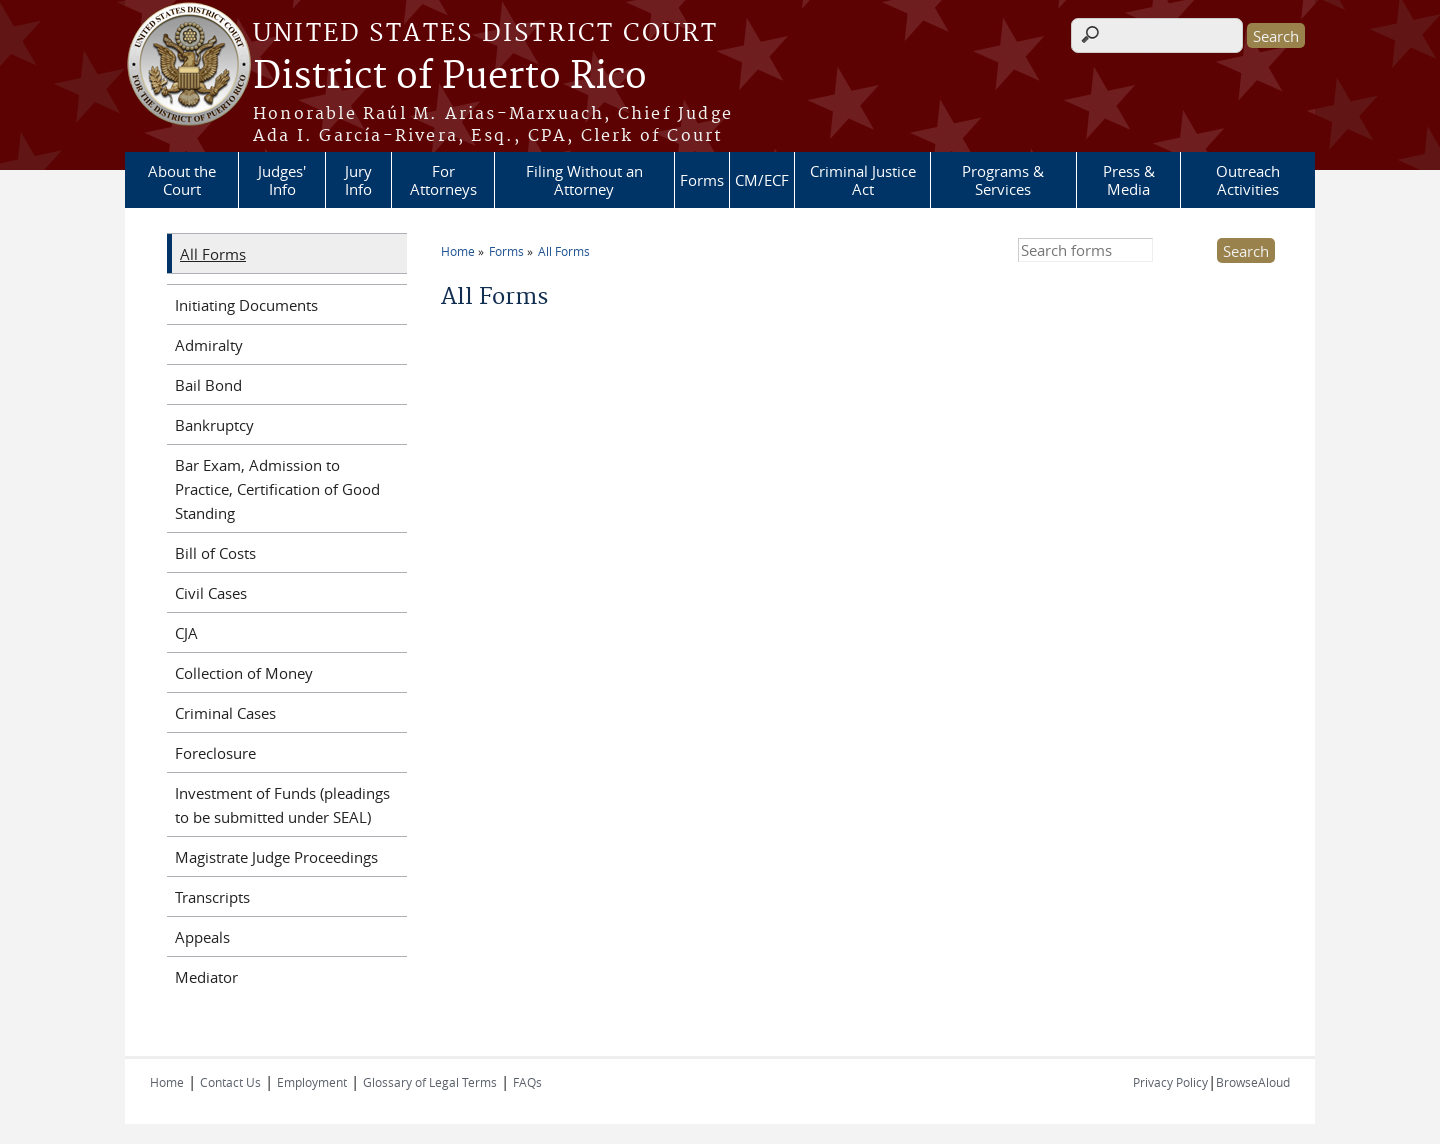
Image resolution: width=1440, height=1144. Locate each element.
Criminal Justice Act (863, 180)
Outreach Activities (1248, 180)
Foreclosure (215, 753)
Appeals (202, 937)
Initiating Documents (246, 305)
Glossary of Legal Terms (430, 1082)
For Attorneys (443, 180)
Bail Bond (208, 385)
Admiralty (209, 345)
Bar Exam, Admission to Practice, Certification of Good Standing (277, 489)
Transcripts (212, 897)
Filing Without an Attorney (584, 180)
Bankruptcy (214, 425)
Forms (702, 180)
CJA (186, 633)
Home (458, 251)
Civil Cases (211, 593)
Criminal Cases (225, 713)
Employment (312, 1082)
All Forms (564, 251)
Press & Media (1129, 180)
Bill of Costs (215, 553)
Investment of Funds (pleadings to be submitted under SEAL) (282, 805)
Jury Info (358, 180)
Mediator (206, 977)
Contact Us (230, 1082)
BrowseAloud (1253, 1082)
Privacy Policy (1170, 1082)
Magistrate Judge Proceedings (276, 857)
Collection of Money (244, 673)
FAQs (527, 1082)
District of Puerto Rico (450, 77)
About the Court (182, 180)
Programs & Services (1003, 180)
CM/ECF (762, 180)
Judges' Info (282, 180)
